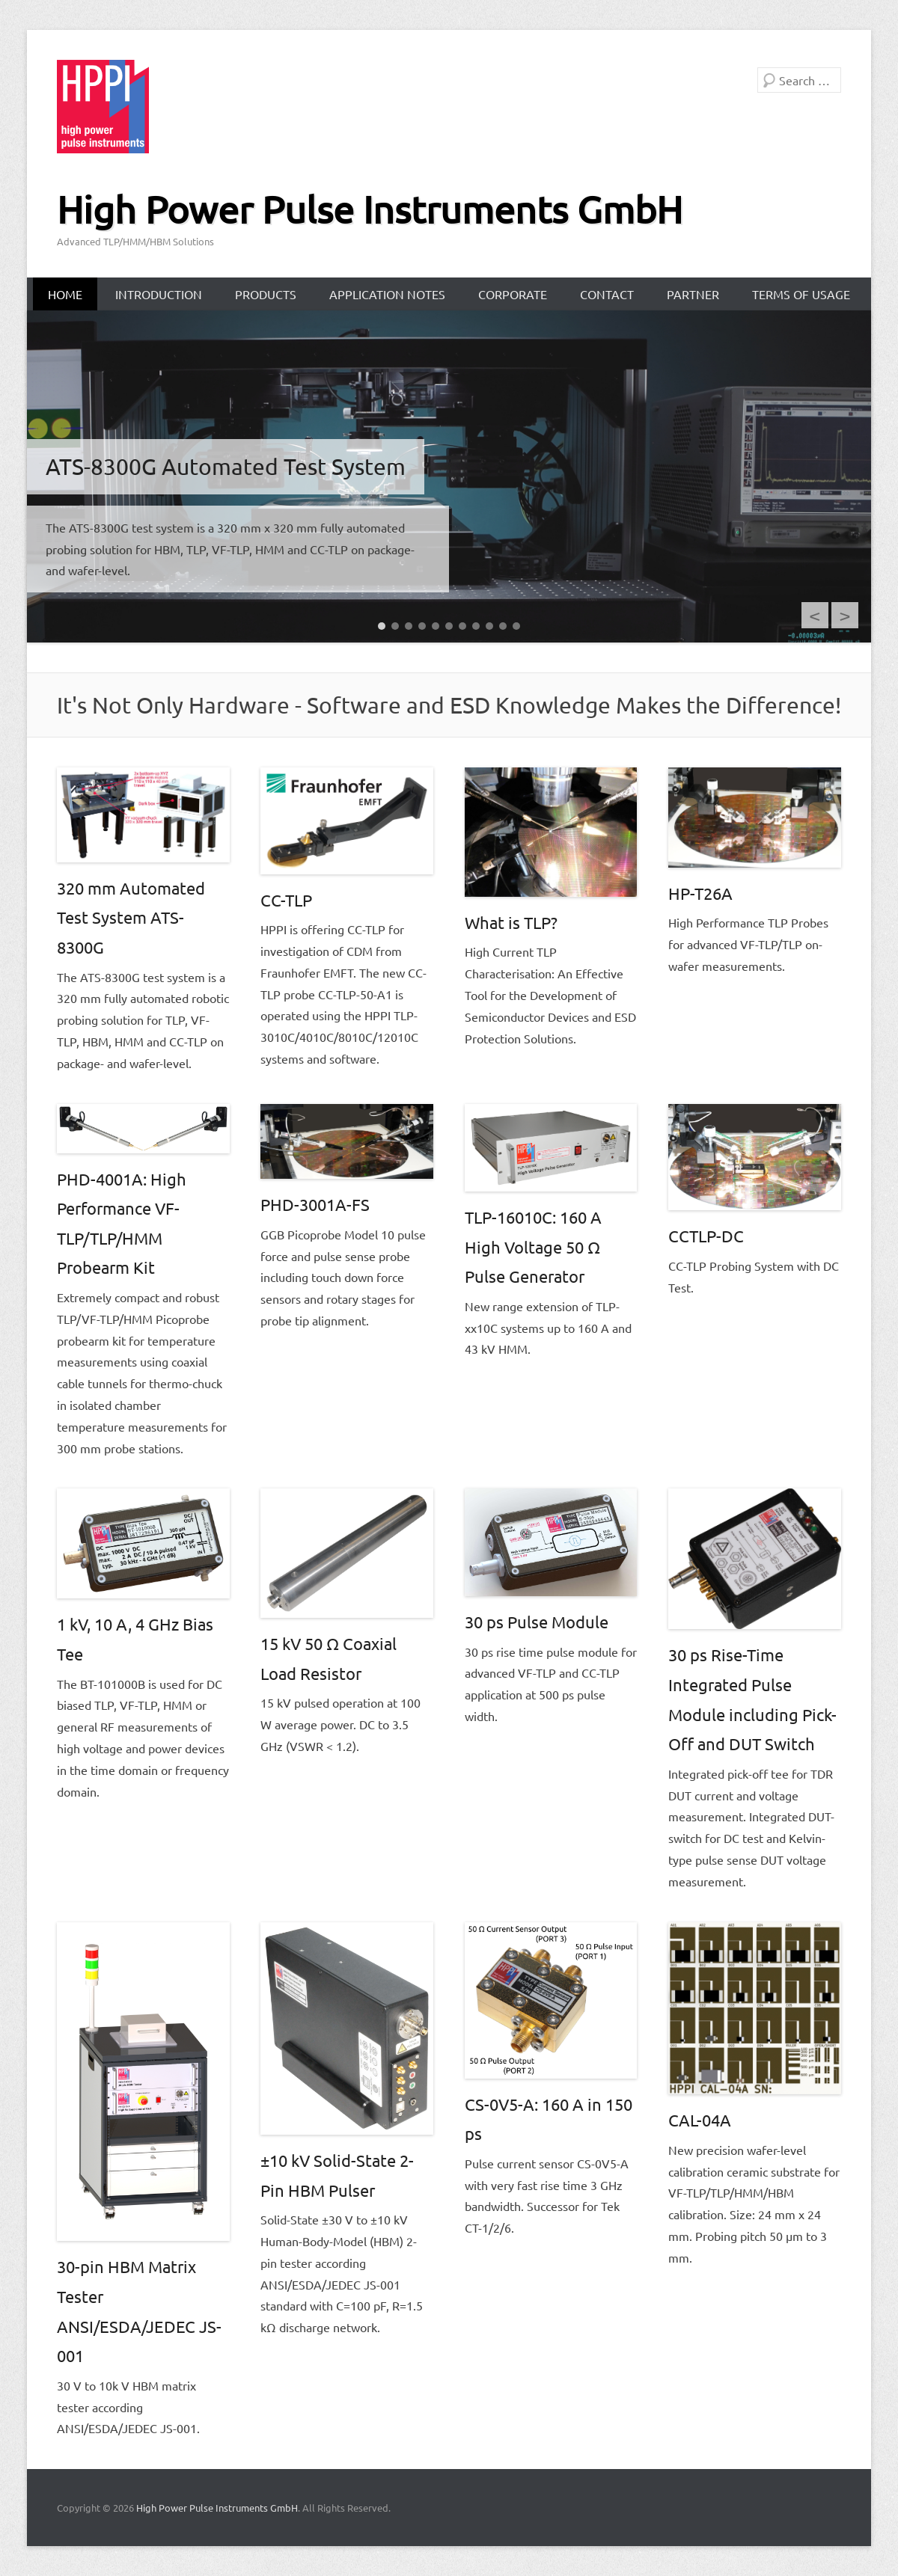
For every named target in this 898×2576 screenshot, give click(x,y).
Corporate (512, 293)
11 (516, 626)
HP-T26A (700, 893)
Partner (693, 293)
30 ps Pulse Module (536, 1621)
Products (265, 293)
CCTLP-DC (706, 1235)
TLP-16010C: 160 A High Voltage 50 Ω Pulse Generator (533, 1246)
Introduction (158, 293)
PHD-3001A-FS (315, 1204)
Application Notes (387, 293)
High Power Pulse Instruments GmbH (369, 209)
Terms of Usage (801, 293)
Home (65, 293)
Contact (607, 293)
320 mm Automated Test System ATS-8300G (131, 917)
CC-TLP (286, 900)
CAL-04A (699, 2119)
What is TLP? (511, 922)
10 (503, 626)
